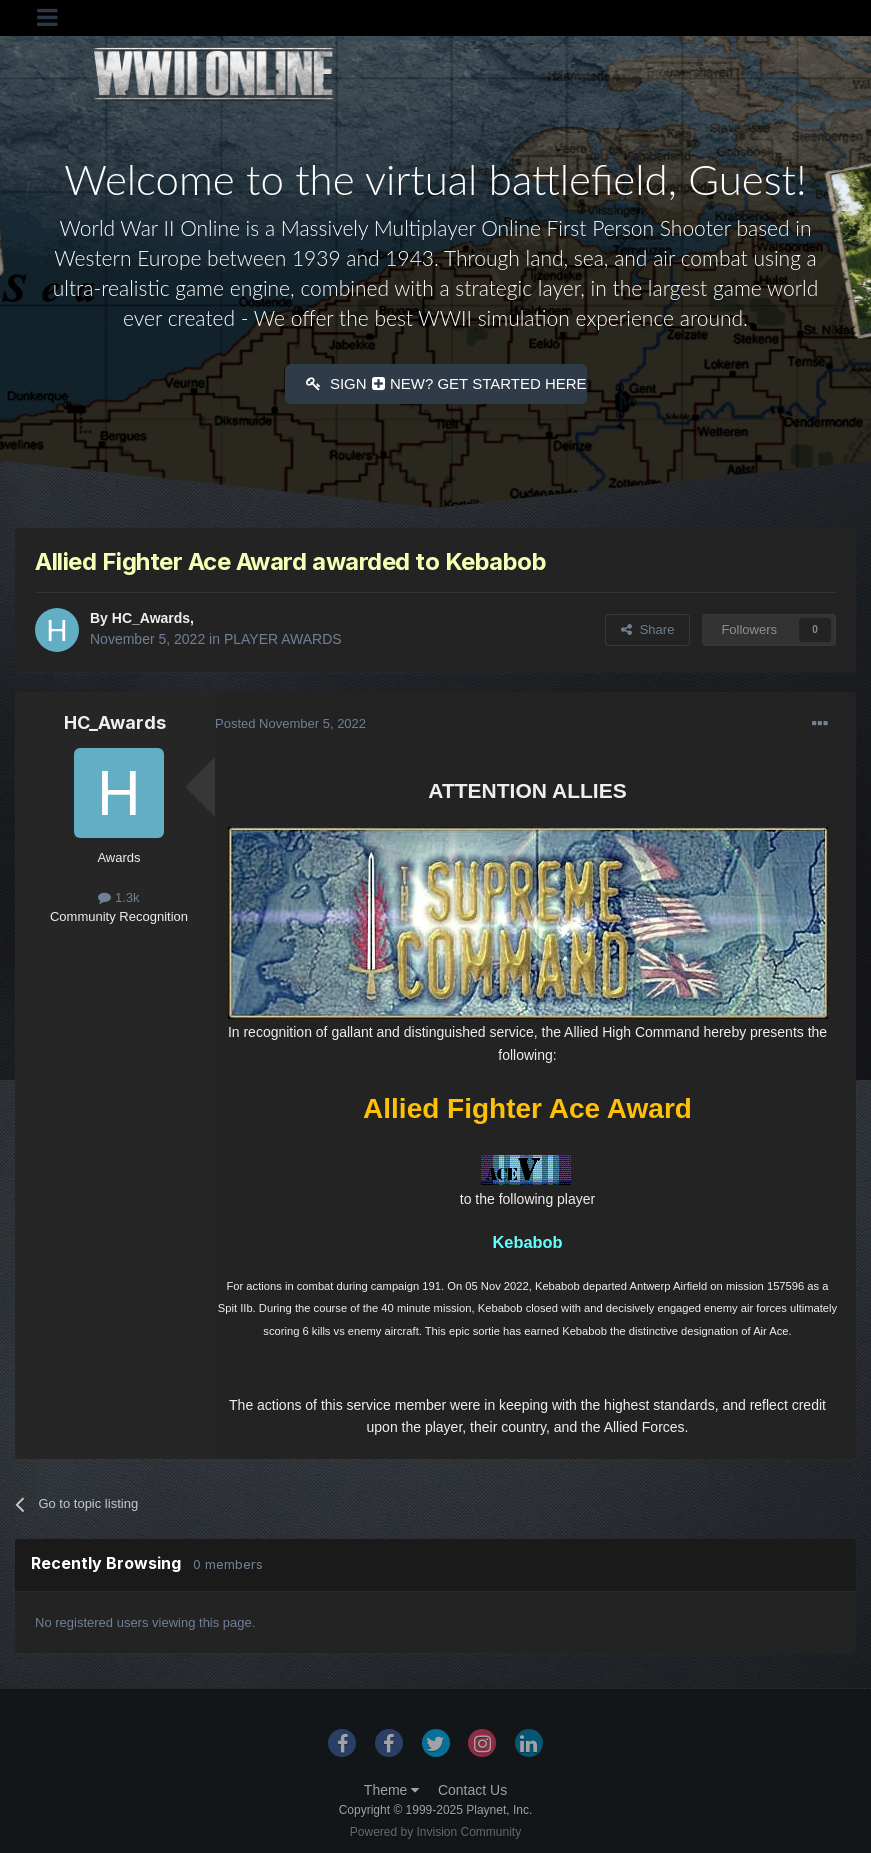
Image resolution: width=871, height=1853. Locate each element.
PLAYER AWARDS (283, 635)
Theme (391, 1787)
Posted (290, 719)
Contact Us (472, 1787)
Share (647, 625)
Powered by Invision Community (435, 1829)
